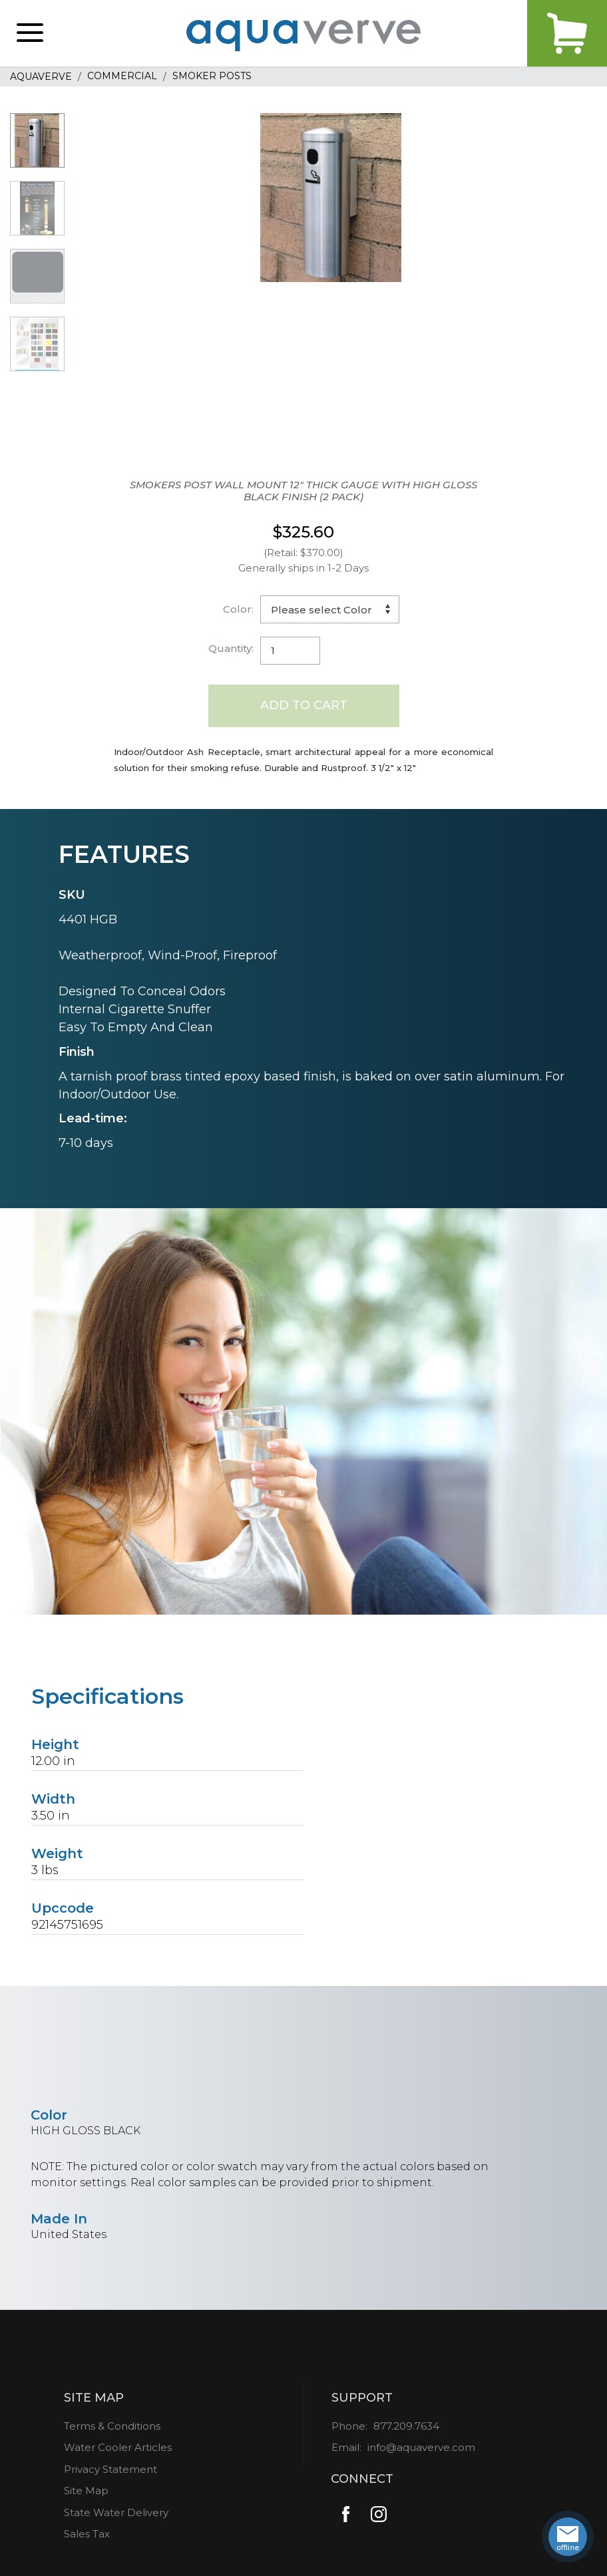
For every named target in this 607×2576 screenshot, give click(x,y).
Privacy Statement (110, 2469)
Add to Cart (303, 705)
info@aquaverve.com (421, 2447)
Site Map (86, 2490)
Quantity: (231, 648)
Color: (238, 609)
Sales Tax (87, 2533)
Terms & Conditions (112, 2426)
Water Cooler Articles (118, 2447)
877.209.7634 (406, 2426)
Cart (567, 33)
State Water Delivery (116, 2512)
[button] (30, 33)
